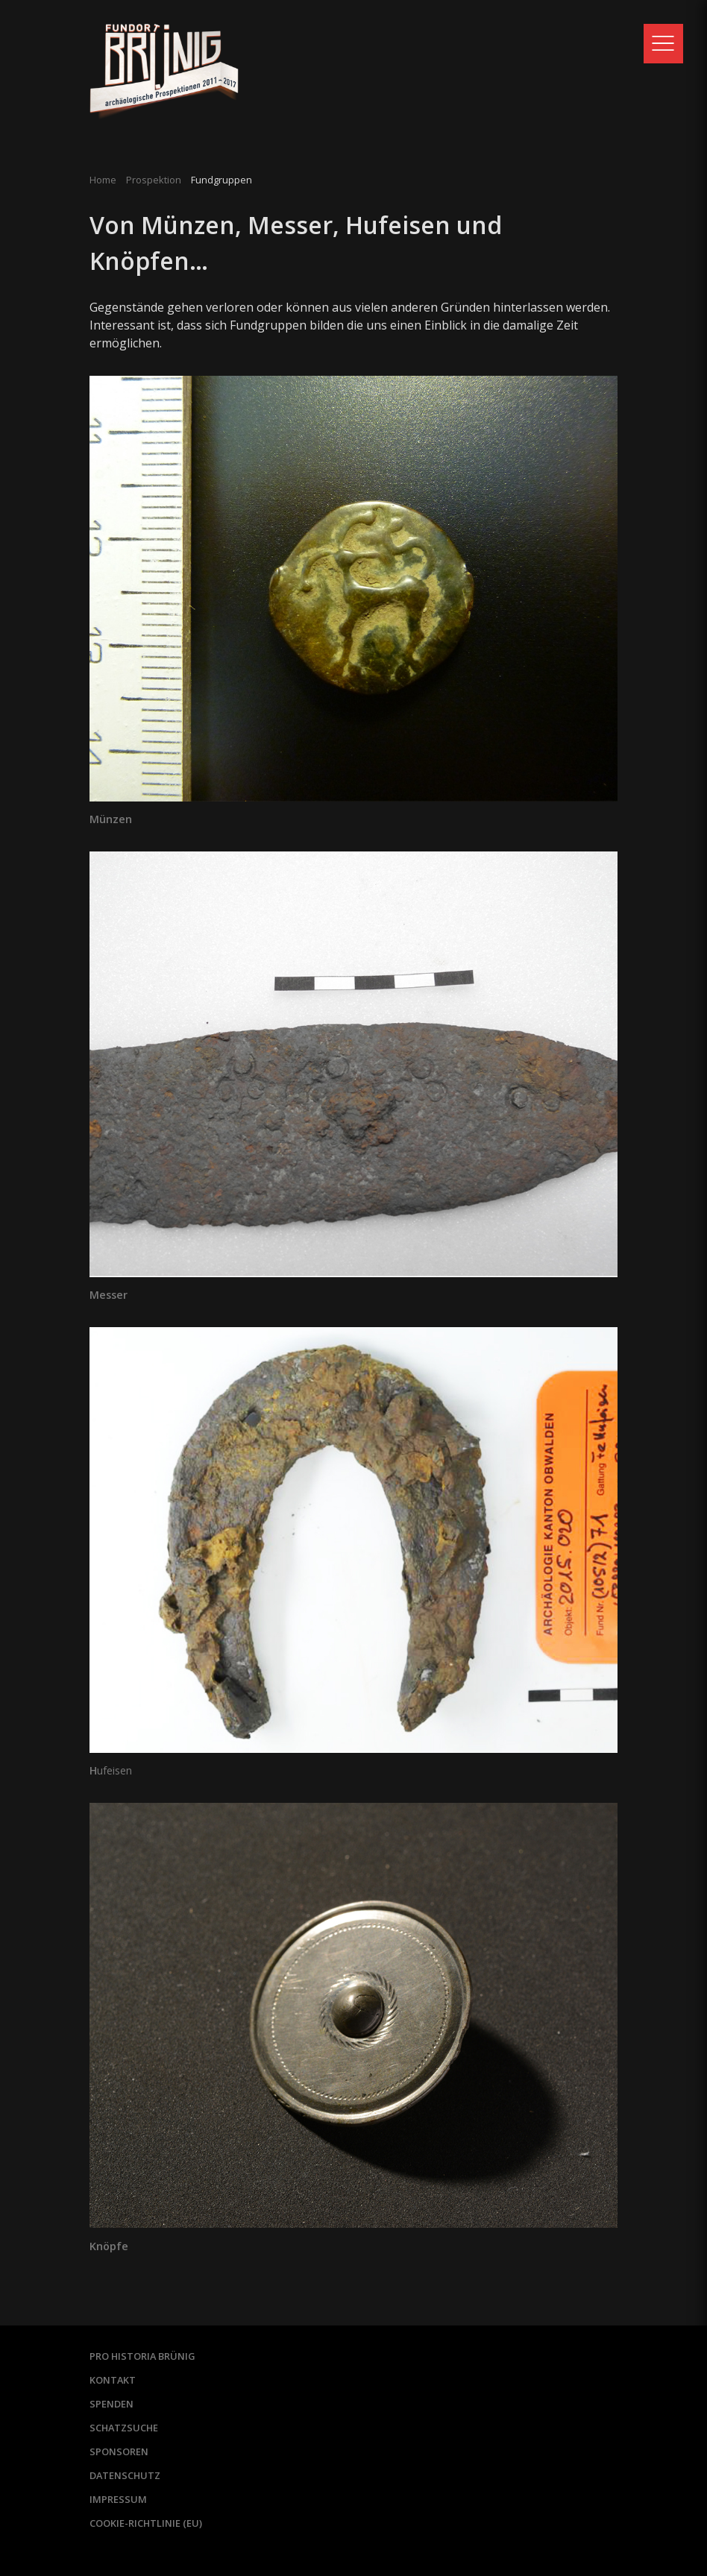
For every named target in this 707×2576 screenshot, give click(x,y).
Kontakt (112, 2380)
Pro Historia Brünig (142, 2356)
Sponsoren (118, 2451)
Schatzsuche (123, 2427)
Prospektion (153, 179)
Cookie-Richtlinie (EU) (145, 2523)
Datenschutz (124, 2475)
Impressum (118, 2499)
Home (102, 179)
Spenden (111, 2403)
